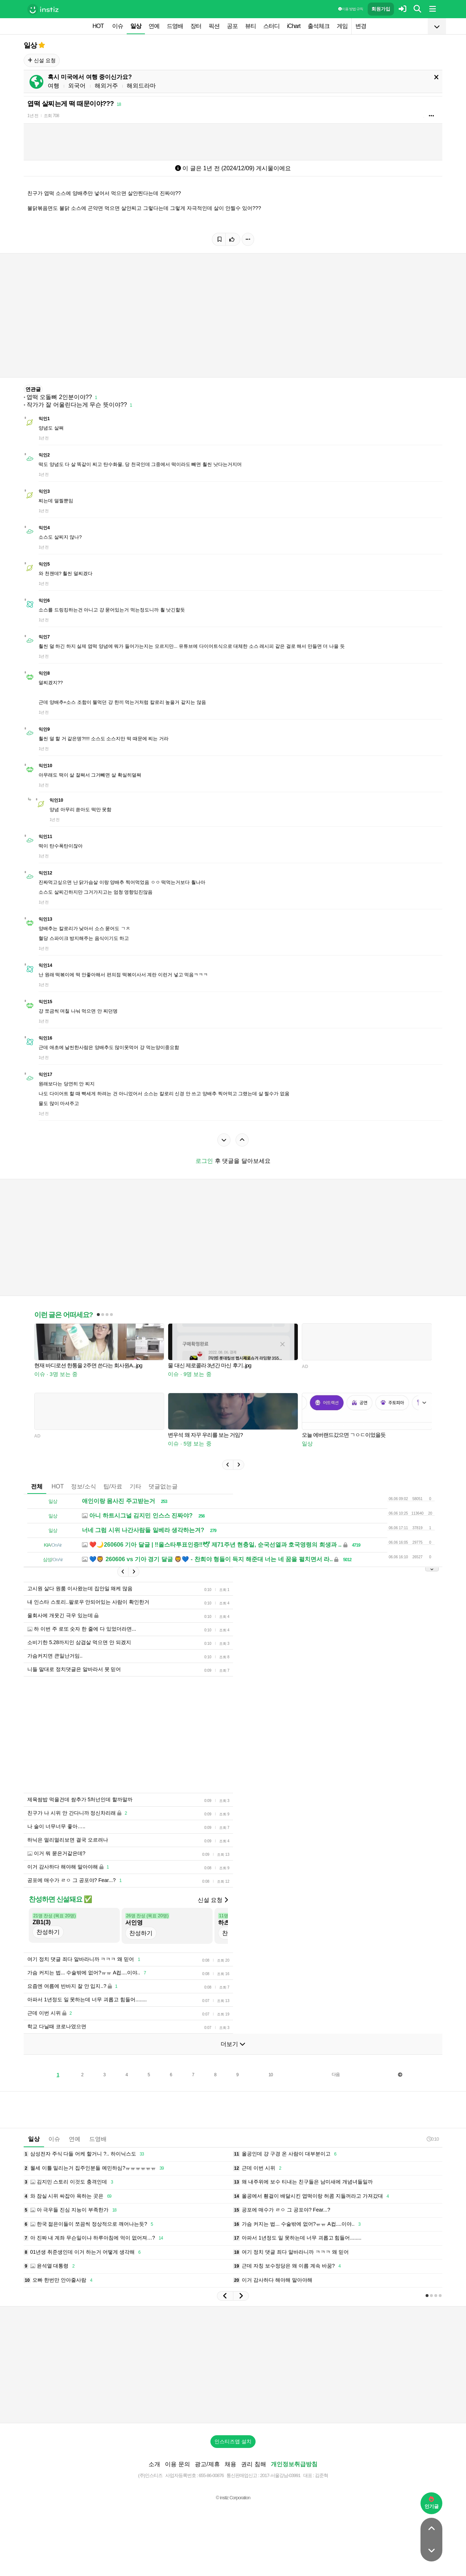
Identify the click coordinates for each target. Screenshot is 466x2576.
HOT (98, 26)
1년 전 (32, 115)
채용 (230, 2464)
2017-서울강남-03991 (280, 2475)
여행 (53, 86)
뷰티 (250, 26)
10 (271, 2074)
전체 (37, 1486)
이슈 (117, 26)
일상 (135, 26)
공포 (232, 26)
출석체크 (318, 26)
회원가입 (380, 9)
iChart (293, 26)
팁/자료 (112, 1486)
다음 (336, 2074)
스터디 (271, 26)
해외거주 (106, 86)
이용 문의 (177, 2464)
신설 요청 (42, 60)
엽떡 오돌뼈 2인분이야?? (59, 397)
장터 (195, 26)
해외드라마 (141, 86)
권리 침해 (253, 2464)
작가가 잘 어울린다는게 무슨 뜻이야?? (77, 405)
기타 (135, 1486)
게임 (342, 26)
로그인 (204, 1161)
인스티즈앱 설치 (233, 2441)
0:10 (433, 2139)
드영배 (175, 26)
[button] (227, 1465)
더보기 (233, 2044)
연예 (154, 26)
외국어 (77, 86)
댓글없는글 (163, 1486)
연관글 (33, 389)
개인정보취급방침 (294, 2464)
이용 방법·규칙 (350, 9)
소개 (154, 2464)
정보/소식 (83, 1486)
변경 (360, 26)
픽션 (214, 26)
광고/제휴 (207, 2464)
